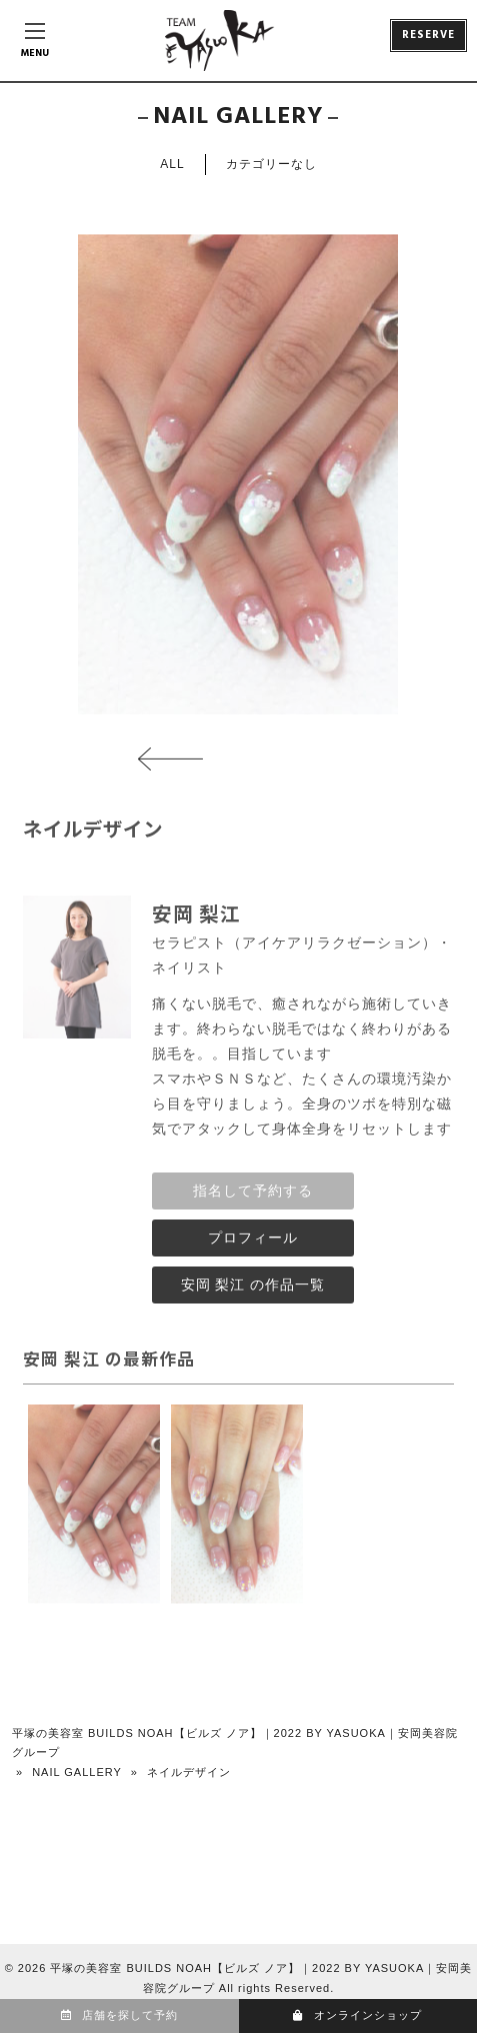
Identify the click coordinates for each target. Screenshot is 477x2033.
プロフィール (253, 1244)
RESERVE (428, 35)
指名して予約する (253, 1197)
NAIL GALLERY (77, 1772)
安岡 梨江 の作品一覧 (253, 1291)
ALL (172, 164)
